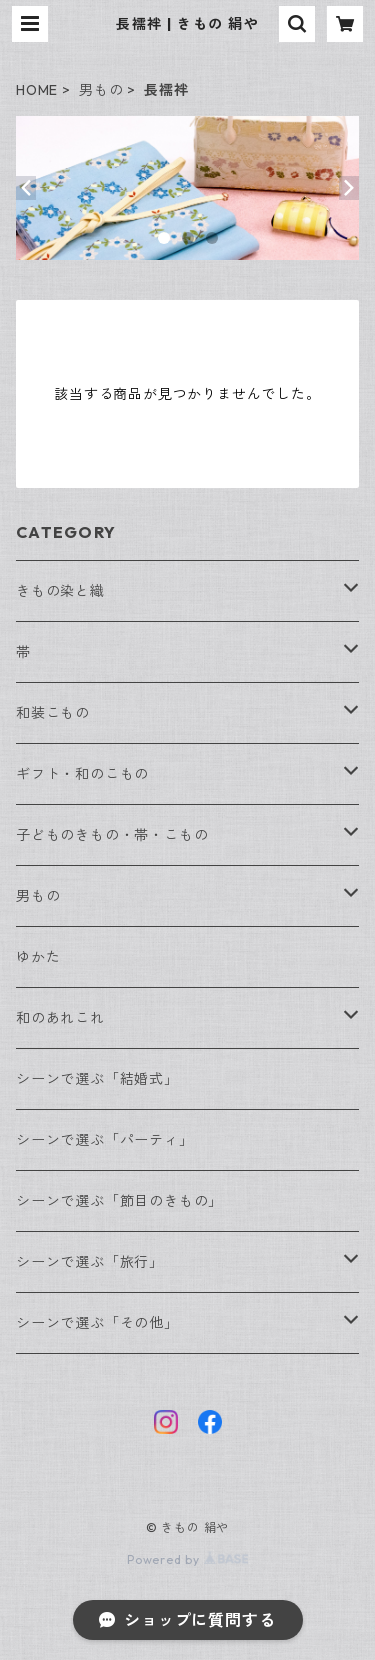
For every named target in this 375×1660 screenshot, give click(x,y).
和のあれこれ (60, 1018)
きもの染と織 (60, 591)
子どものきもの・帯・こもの (112, 835)
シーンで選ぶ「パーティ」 (105, 1140)
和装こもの (53, 713)
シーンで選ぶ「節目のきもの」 (119, 1201)
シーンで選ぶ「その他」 (97, 1323)
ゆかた (38, 957)
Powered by (187, 1559)
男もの (101, 90)
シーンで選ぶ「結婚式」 (97, 1079)
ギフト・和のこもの (82, 774)
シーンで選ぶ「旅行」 (90, 1262)
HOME (37, 90)
